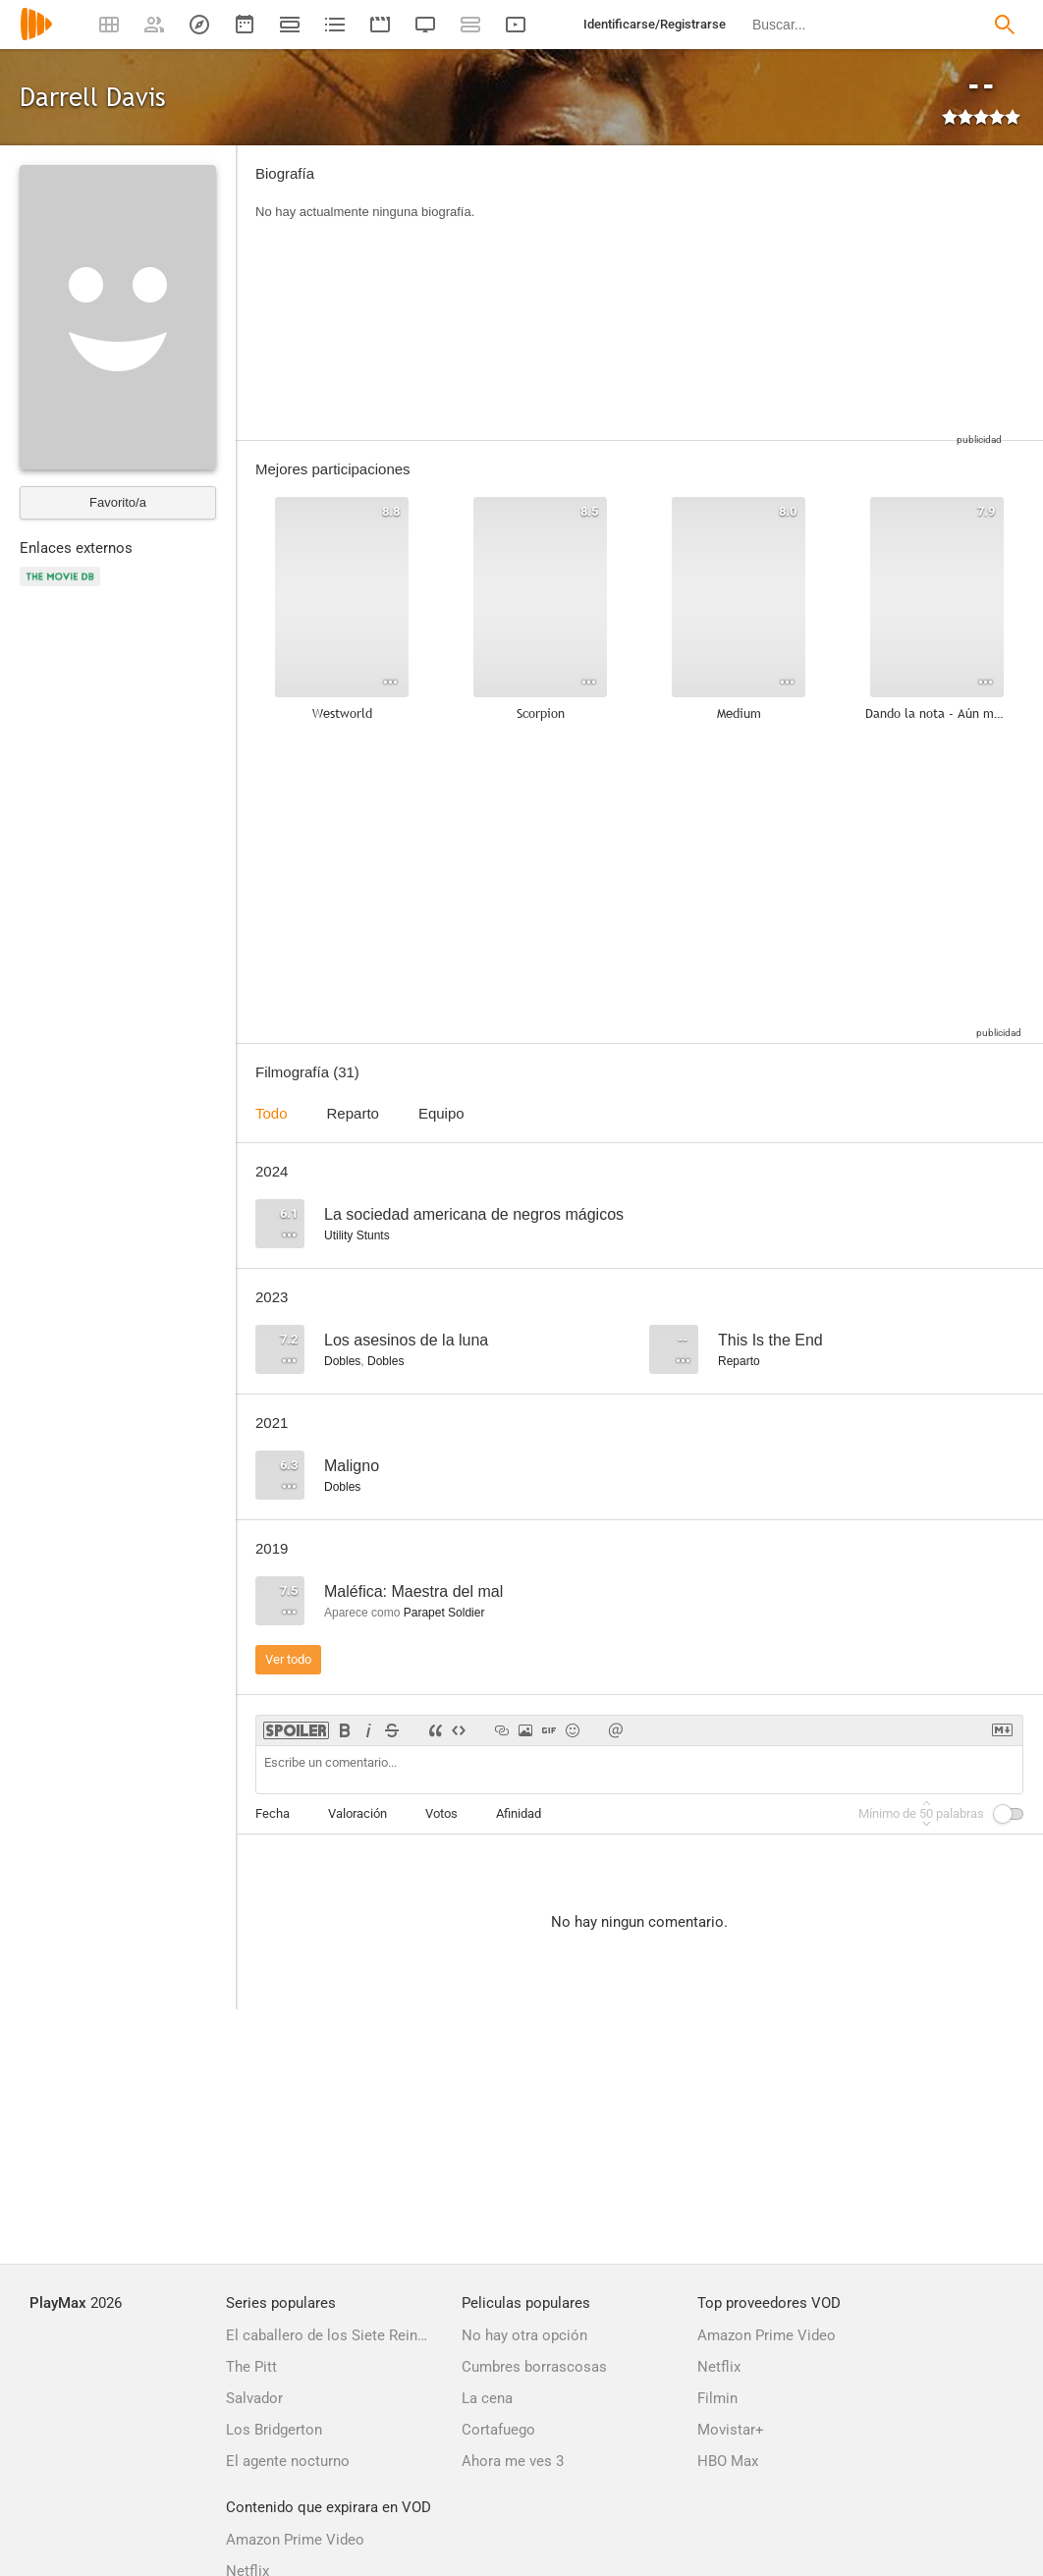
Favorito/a (117, 502)
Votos (441, 1813)
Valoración (357, 1813)
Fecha (272, 1813)
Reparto (353, 1113)
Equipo (441, 1113)
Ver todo (288, 1659)
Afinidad (518, 1813)
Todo (271, 1113)
